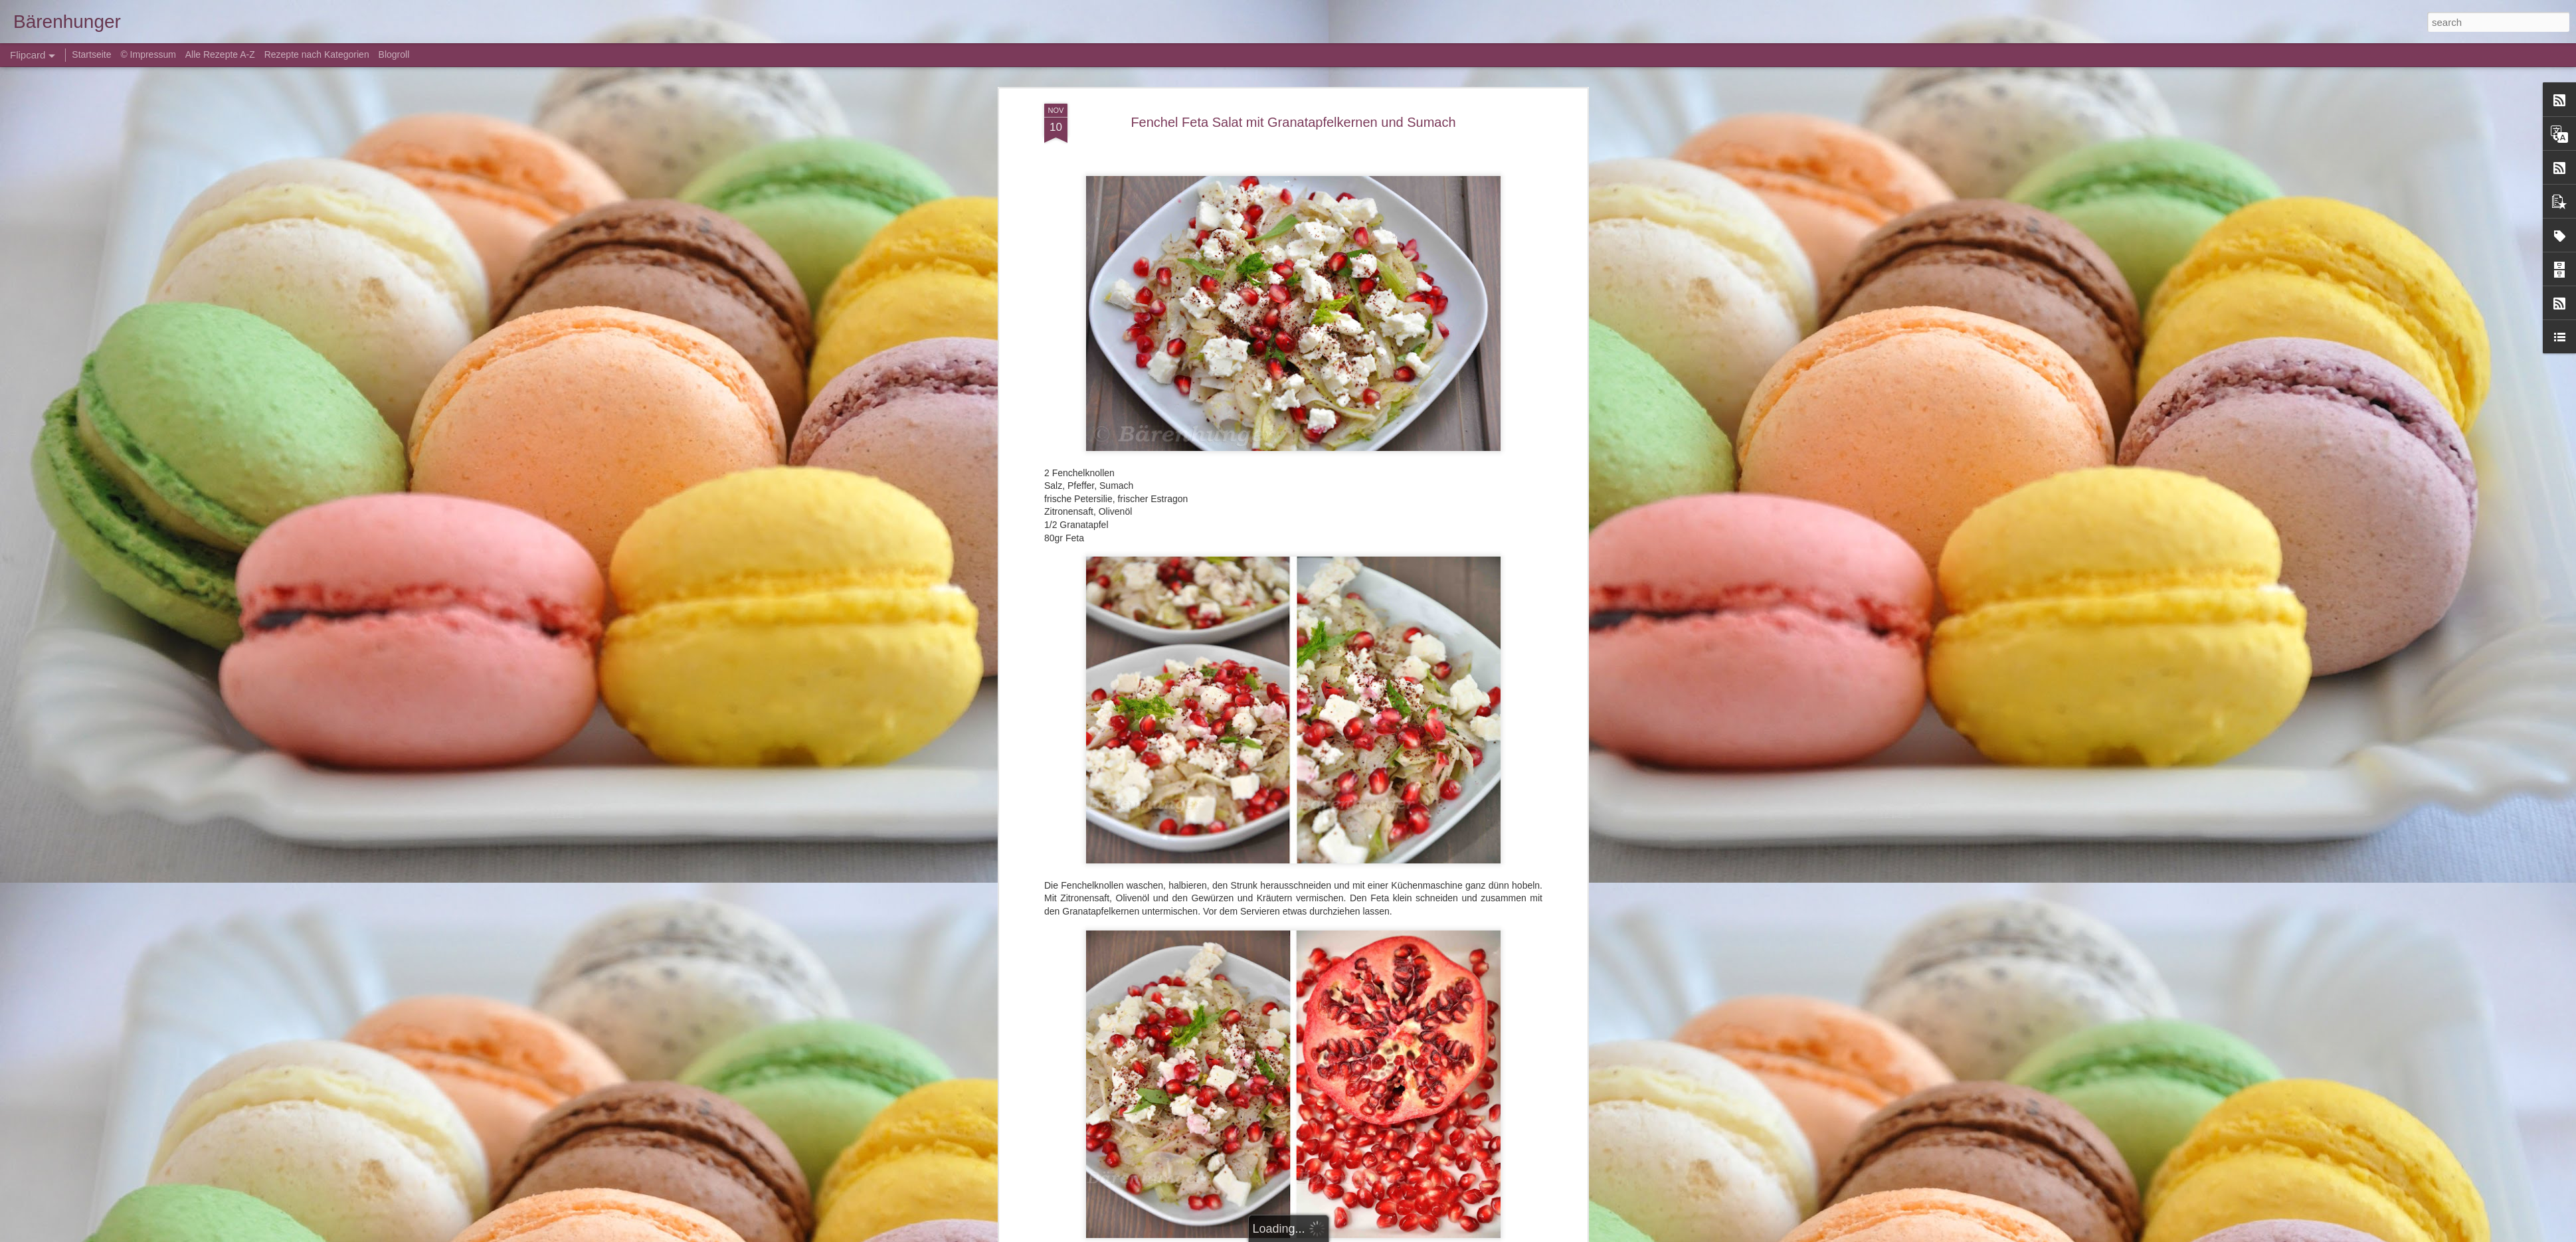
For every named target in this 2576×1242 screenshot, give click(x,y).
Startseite (93, 54)
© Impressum (147, 54)
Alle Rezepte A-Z (220, 54)
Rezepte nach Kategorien (316, 54)
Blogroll (394, 54)
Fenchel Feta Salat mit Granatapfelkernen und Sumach (1293, 122)
